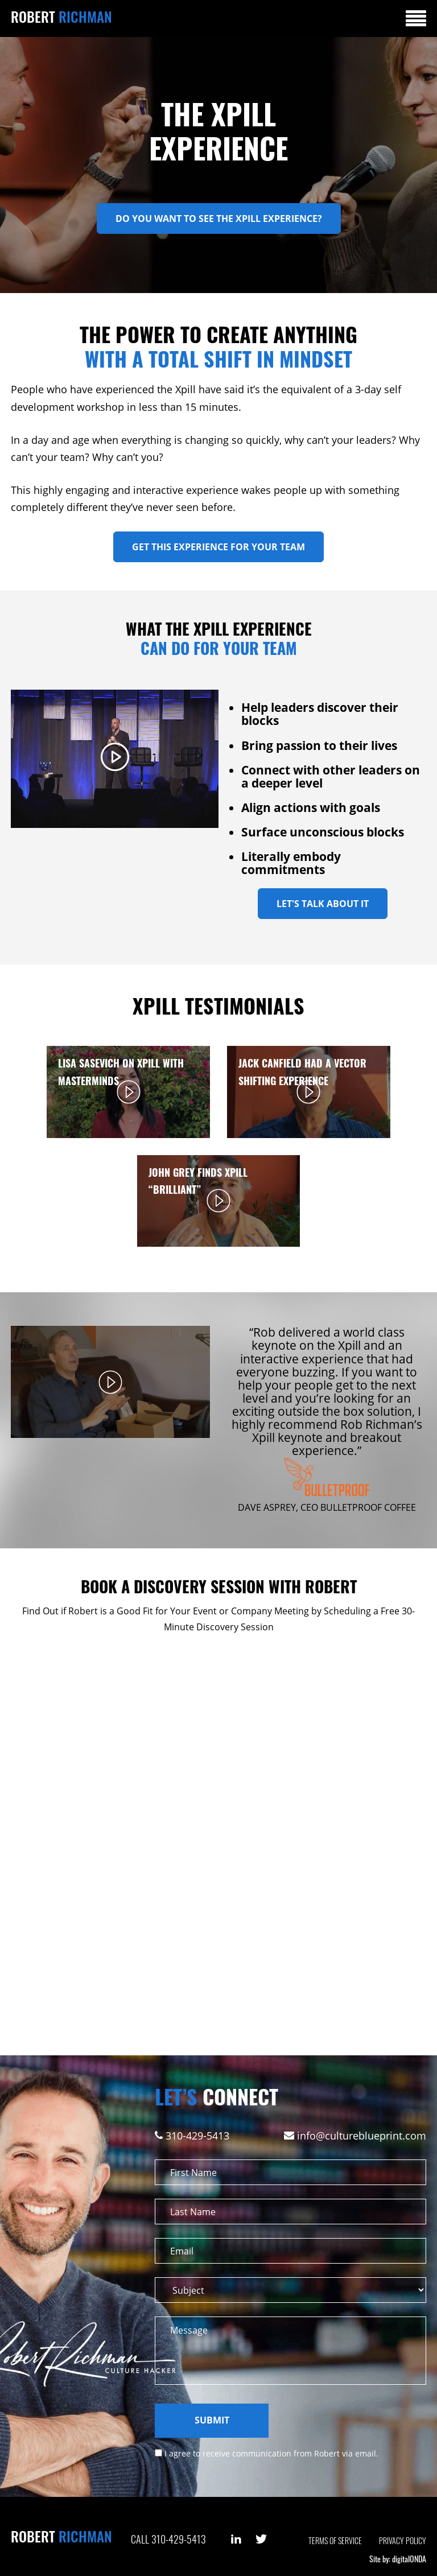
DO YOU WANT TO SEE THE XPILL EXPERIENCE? (219, 218)
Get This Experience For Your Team (218, 547)
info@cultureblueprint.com (361, 2135)
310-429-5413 (197, 2135)
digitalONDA (409, 2559)
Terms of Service (335, 2540)
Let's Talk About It (323, 903)
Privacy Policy (402, 2540)
